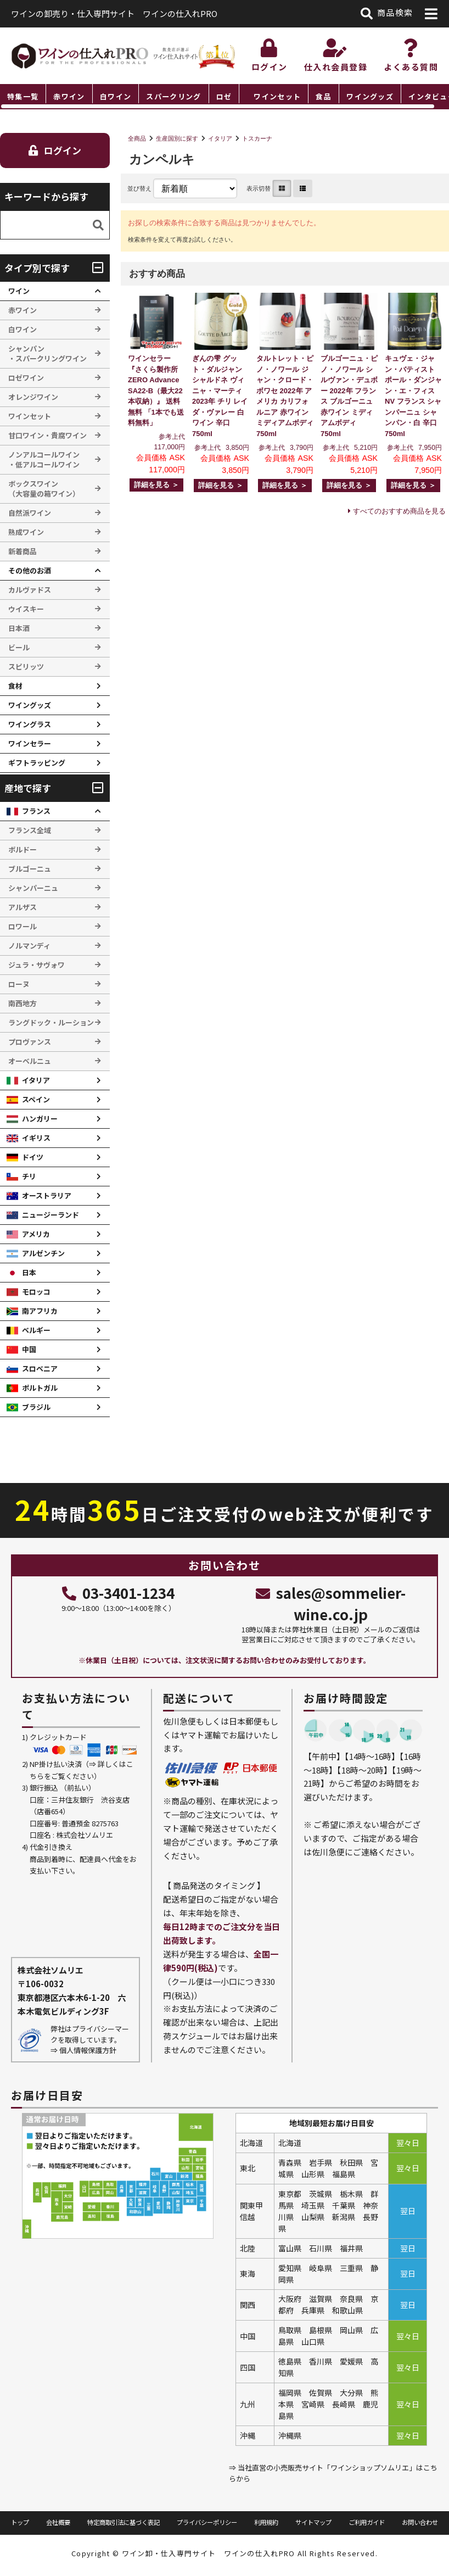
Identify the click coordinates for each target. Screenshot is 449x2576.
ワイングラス (29, 724)
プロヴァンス (29, 1041)
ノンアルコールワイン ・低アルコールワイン (44, 459)
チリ (29, 1176)
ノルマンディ (29, 945)
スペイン (36, 1099)
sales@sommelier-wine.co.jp (330, 1603)
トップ (20, 2522)
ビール (19, 647)
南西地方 (22, 1003)
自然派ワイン (29, 513)
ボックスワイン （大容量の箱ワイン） (44, 488)
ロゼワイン (26, 377)
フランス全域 (29, 830)
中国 (29, 1349)
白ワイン (115, 96)
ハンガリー (40, 1118)
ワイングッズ (370, 96)
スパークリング (173, 96)
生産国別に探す (177, 138)
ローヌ (19, 984)
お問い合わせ (420, 2522)
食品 (324, 96)
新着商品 (22, 551)
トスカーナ (257, 138)
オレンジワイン (33, 397)
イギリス (36, 1138)
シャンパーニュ (33, 888)
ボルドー (22, 849)
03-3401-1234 (118, 1592)
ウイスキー (26, 609)
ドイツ (32, 1157)
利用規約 (266, 2522)
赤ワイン (69, 96)
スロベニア (40, 1368)
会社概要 (58, 2522)
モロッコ (36, 1291)
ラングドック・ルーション (51, 1022)
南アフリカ (40, 1311)
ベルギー (36, 1330)
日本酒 (19, 628)
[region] (224, 96)
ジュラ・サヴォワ (36, 965)
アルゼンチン (43, 1253)
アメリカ (36, 1234)
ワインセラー (29, 743)
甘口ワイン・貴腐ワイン (47, 435)
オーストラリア (46, 1195)
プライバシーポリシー (207, 2522)
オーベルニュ (29, 1061)
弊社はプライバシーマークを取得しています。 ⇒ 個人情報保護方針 (89, 2039)
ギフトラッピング (36, 762)
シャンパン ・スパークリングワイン (47, 353)
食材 (15, 686)
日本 (29, 1272)
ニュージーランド (50, 1214)
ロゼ (224, 96)
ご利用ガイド (367, 2522)
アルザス (22, 907)
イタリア (220, 138)
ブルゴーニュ (29, 868)
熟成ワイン (26, 532)
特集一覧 (22, 96)
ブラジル (36, 1407)
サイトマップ (313, 2522)
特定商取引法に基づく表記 (123, 2522)
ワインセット (277, 96)
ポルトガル (40, 1387)
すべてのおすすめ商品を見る (399, 511)
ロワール (22, 926)
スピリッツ (26, 666)
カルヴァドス (29, 589)
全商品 (137, 138)
